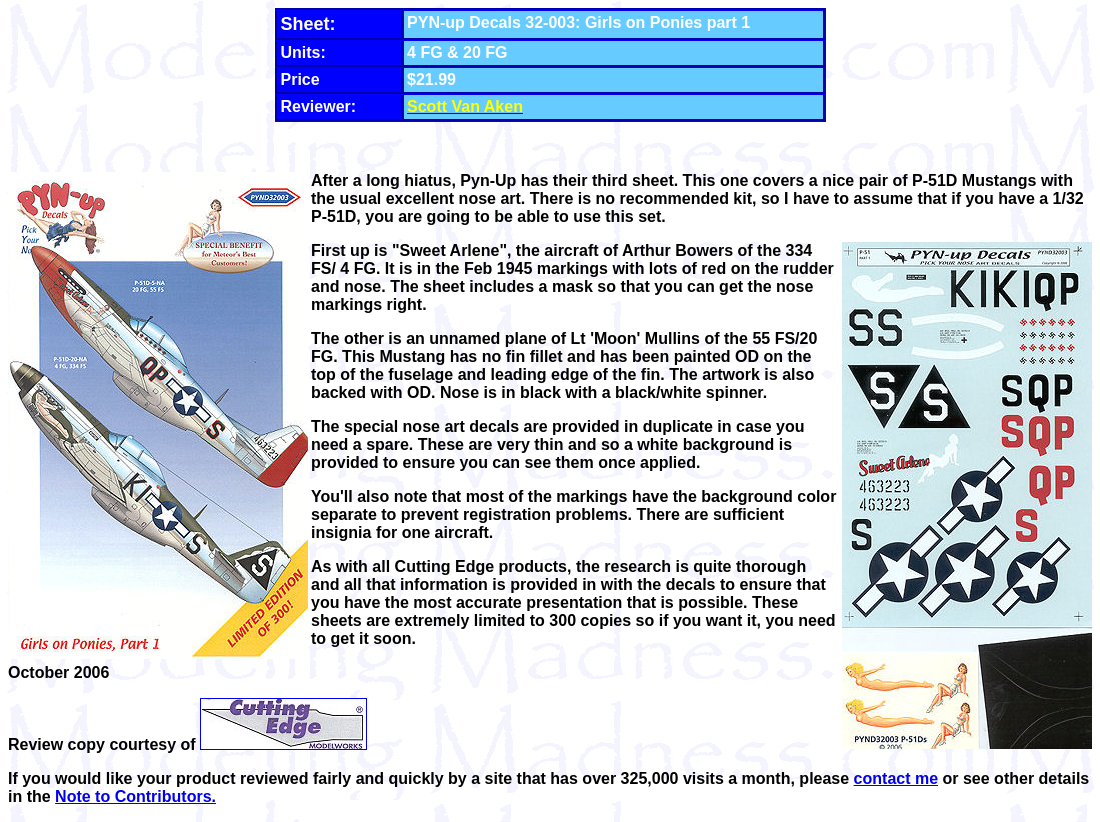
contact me (896, 778)
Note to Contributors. (135, 796)
